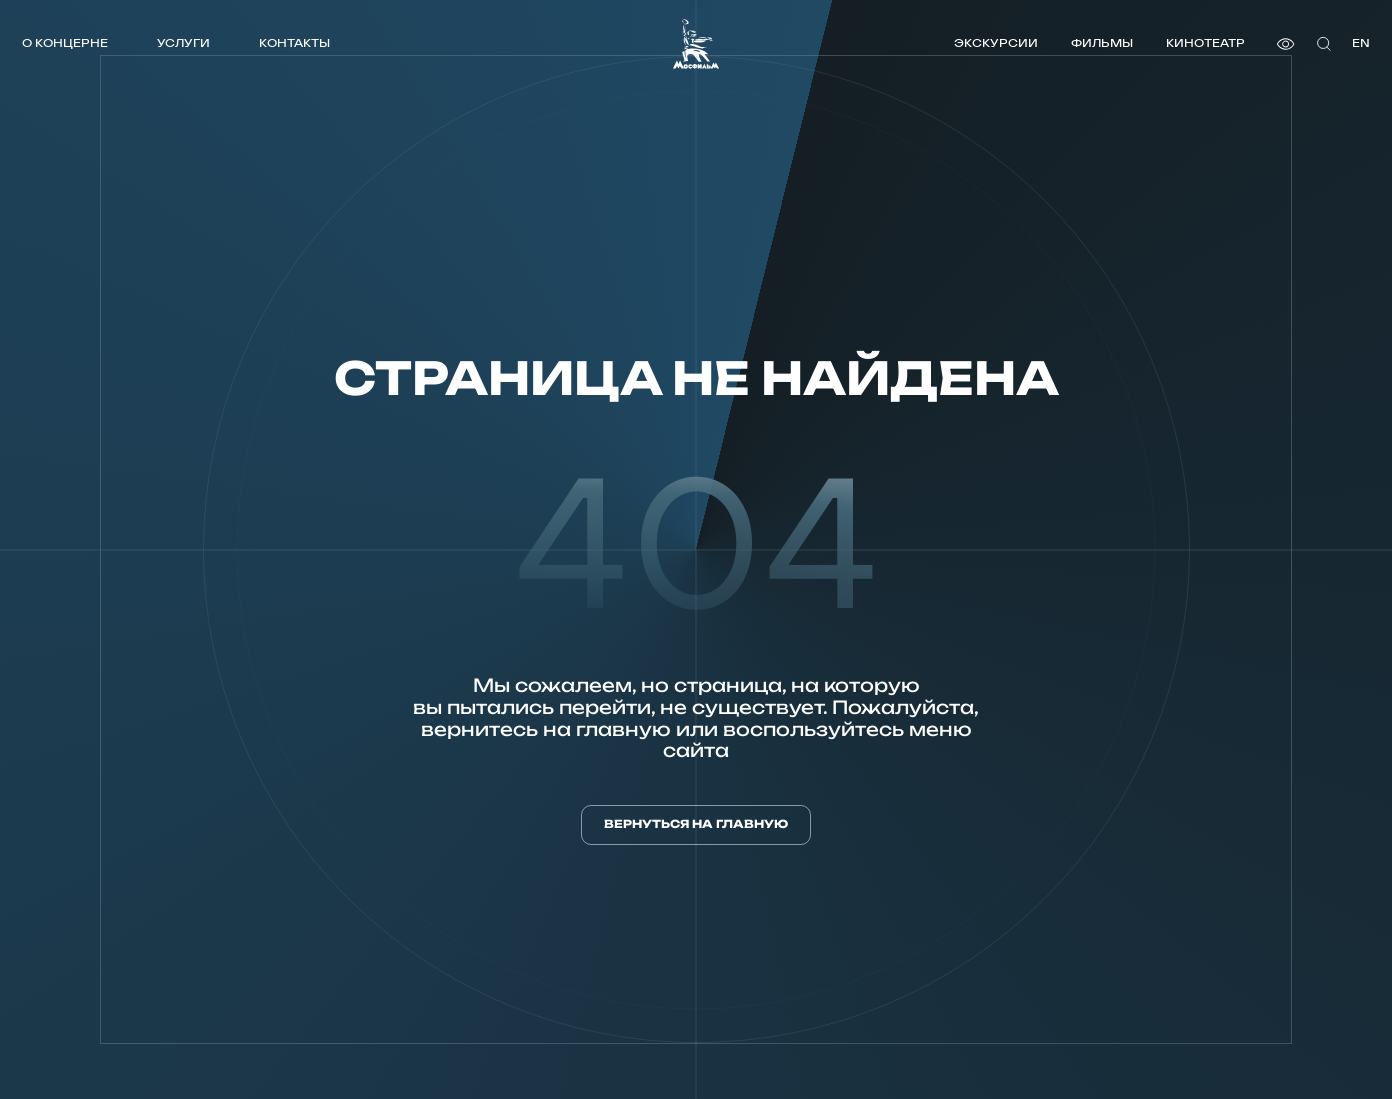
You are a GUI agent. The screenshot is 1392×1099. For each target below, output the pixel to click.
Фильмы (1102, 42)
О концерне (65, 42)
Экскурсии (996, 42)
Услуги (183, 42)
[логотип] (696, 43)
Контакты (294, 42)
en (1361, 42)
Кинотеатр (1205, 42)
